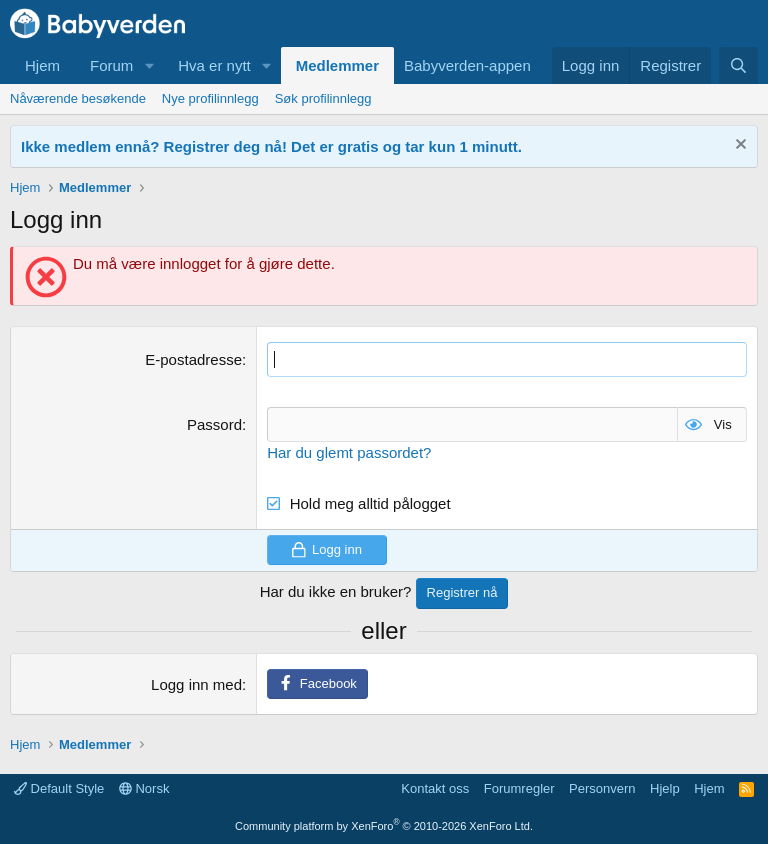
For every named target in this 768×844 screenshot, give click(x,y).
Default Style (59, 788)
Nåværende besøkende (78, 98)
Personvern (602, 788)
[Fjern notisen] (738, 146)
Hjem (42, 65)
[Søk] (738, 65)
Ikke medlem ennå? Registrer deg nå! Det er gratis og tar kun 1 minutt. (271, 146)
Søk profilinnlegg (323, 98)
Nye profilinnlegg (210, 98)
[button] (149, 65)
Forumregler (519, 788)
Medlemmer (337, 65)
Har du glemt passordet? (349, 452)
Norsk (144, 788)
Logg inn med (196, 684)
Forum (111, 65)
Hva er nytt (214, 65)
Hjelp (665, 788)
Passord (214, 424)
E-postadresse (193, 359)
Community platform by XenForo (384, 826)
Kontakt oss (435, 788)
